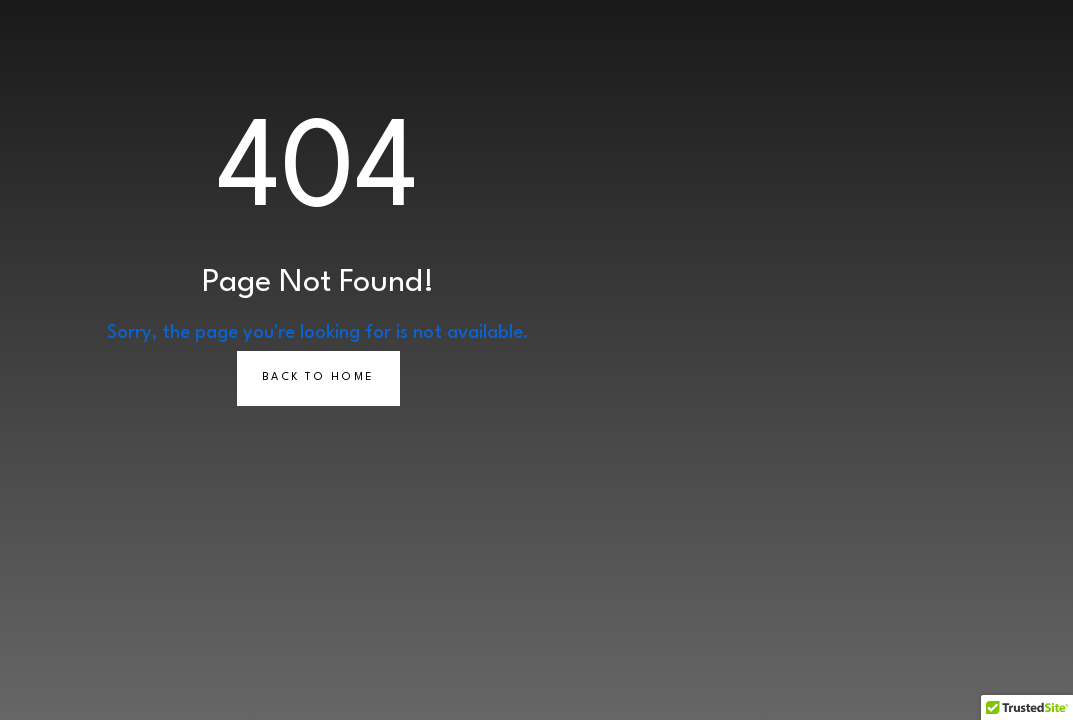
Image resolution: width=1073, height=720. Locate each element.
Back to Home (318, 377)
